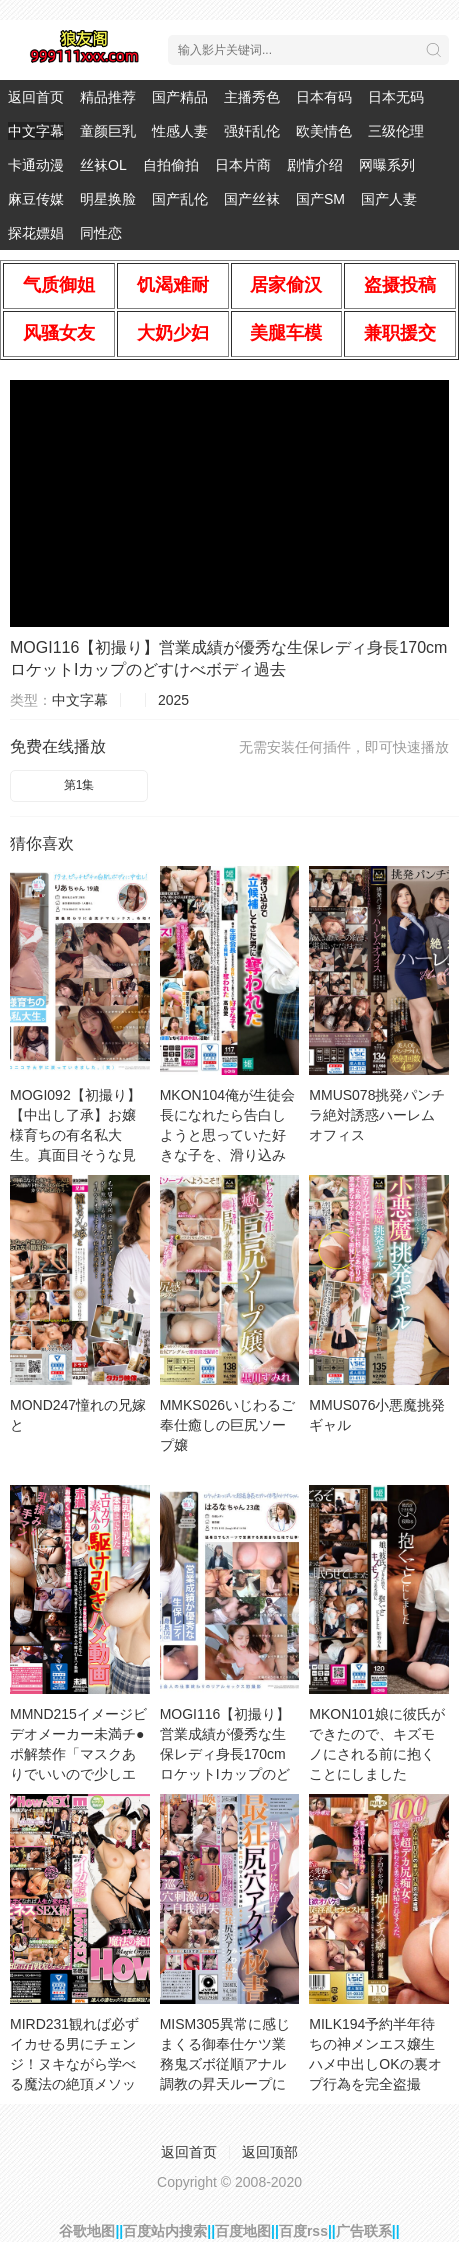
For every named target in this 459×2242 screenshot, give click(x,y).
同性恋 (101, 233)
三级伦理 (396, 131)
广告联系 (364, 2231)
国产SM (320, 199)
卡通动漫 (36, 165)
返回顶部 (270, 2152)
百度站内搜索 (165, 2231)
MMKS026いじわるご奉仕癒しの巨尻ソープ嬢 (227, 1425)
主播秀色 (252, 97)
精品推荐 (108, 97)
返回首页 (36, 97)
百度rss (303, 2231)
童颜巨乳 (108, 131)
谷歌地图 (87, 2231)
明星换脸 (108, 199)
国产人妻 (389, 199)
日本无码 (396, 97)
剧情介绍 (315, 165)
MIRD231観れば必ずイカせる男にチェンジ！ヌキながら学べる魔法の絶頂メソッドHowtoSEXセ (74, 2064)
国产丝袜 (252, 199)
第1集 (79, 785)
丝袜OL (103, 165)
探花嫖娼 (36, 233)
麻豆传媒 (36, 199)
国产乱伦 (180, 199)
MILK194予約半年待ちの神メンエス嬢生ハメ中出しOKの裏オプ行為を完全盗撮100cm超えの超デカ (375, 2064)
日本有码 (324, 97)
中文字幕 (36, 131)
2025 (173, 700)
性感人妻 (180, 131)
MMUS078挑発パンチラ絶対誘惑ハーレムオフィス (377, 1115)
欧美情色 (324, 131)
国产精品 (180, 97)
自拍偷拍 (171, 165)
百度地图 (243, 2231)
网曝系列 (387, 165)
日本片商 (243, 165)
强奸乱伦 (252, 131)
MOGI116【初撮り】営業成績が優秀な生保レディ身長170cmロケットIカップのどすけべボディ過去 (225, 1754)
